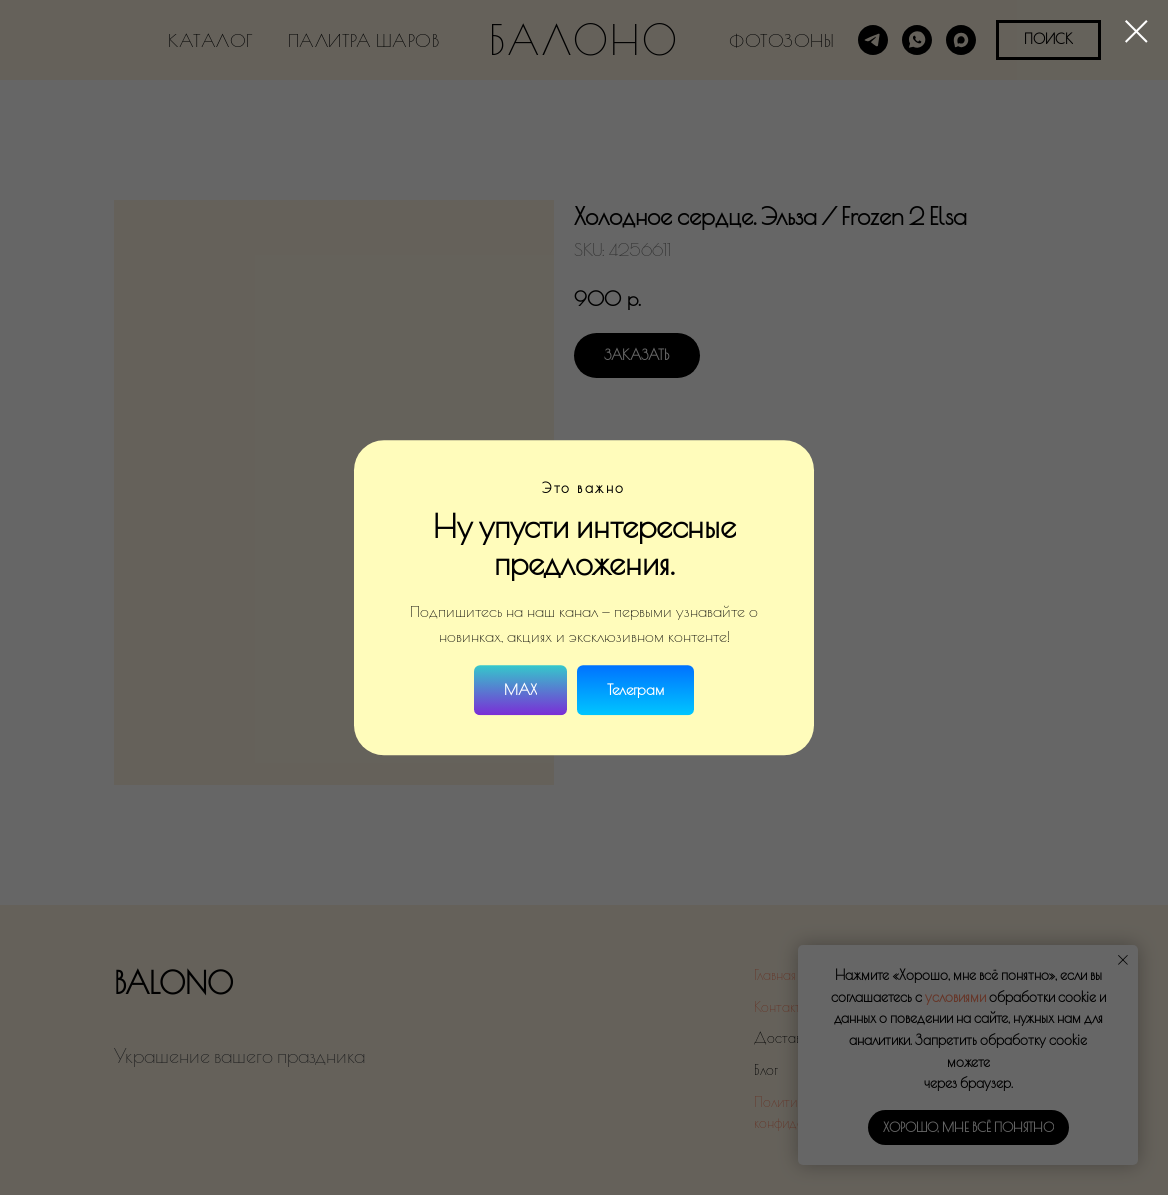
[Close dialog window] (1136, 31)
